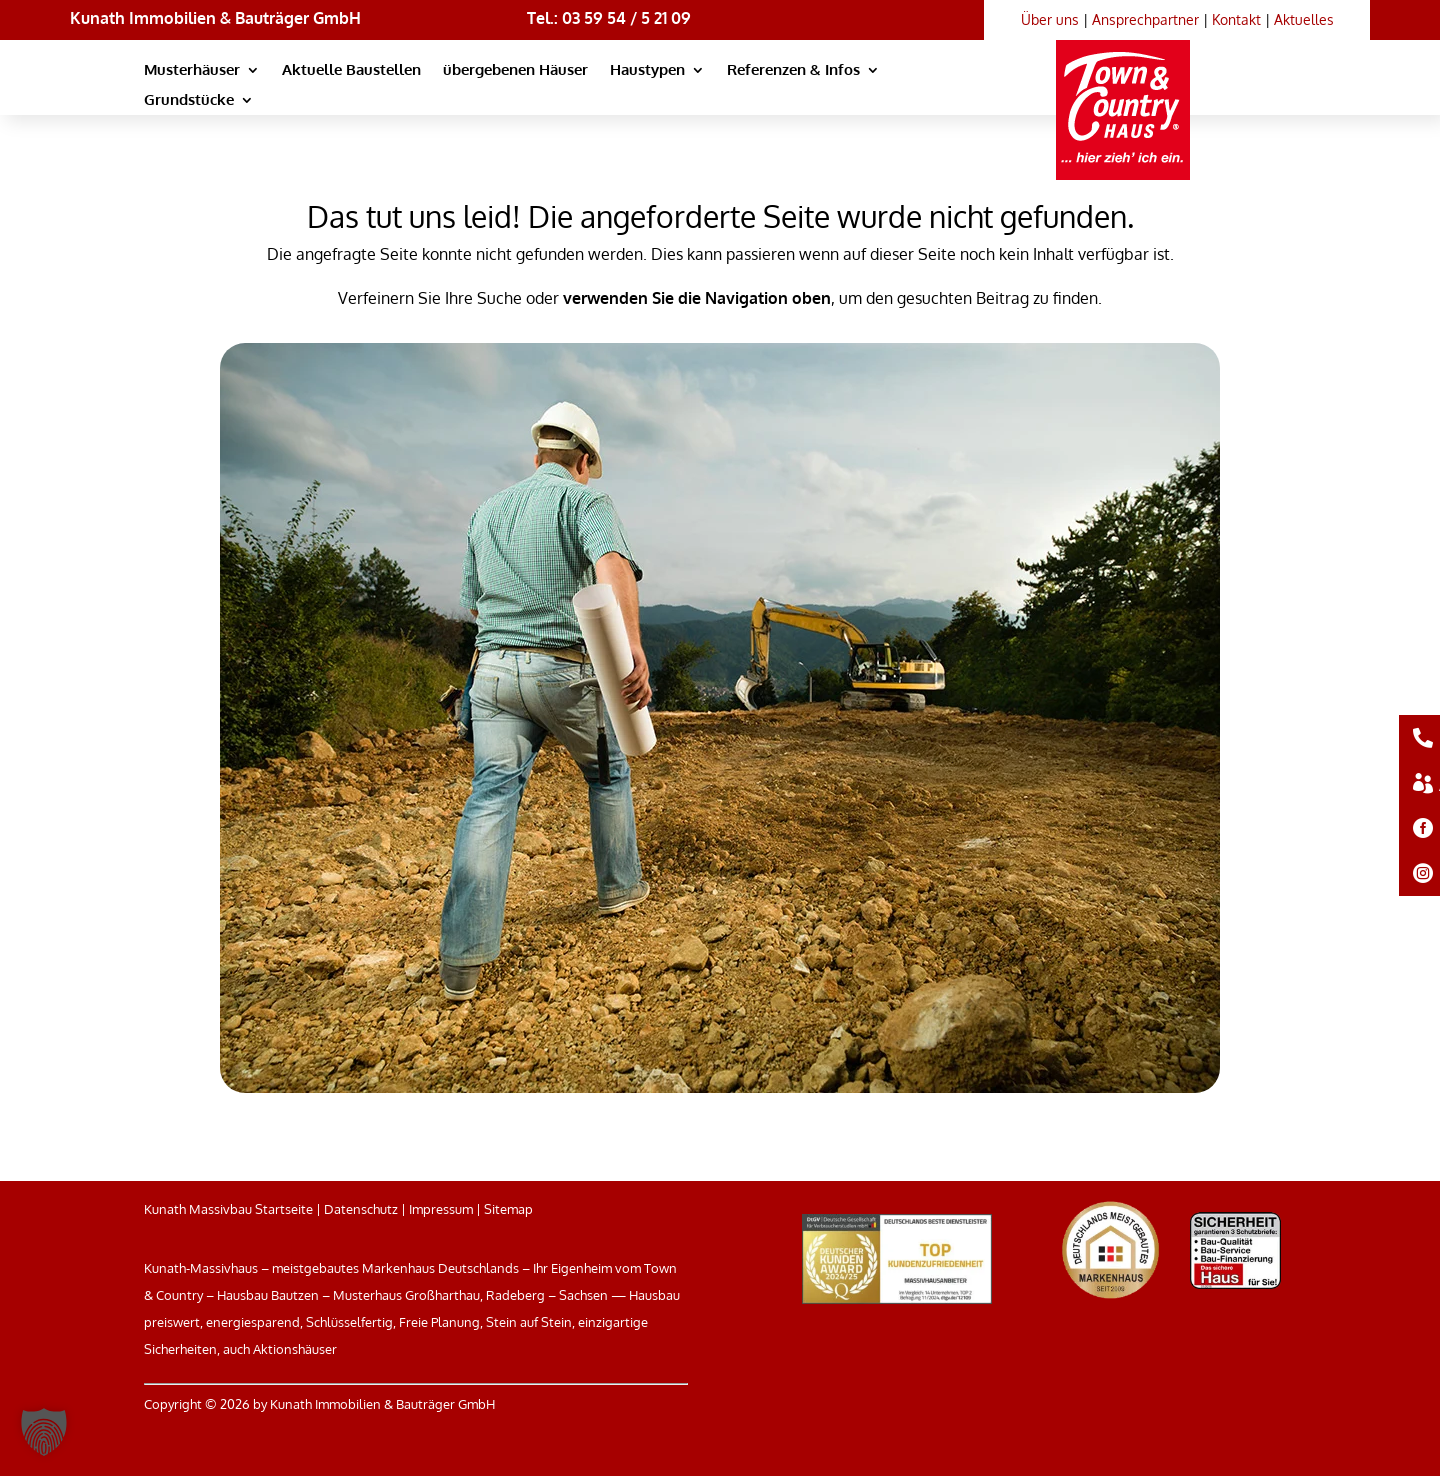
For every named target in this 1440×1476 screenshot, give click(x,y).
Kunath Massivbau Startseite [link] (228, 1209)
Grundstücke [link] (189, 101)
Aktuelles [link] (1304, 19)
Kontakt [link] (1236, 19)
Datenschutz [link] (361, 1209)
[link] (1129, 90)
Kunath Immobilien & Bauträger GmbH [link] (215, 18)
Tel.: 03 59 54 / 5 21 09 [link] (609, 18)
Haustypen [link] (647, 71)
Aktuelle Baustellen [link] (351, 71)
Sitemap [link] (508, 1209)
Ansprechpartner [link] (1145, 19)
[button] (44, 1432)
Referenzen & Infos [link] (793, 71)
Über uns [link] (1050, 19)
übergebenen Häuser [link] (515, 71)
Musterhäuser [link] (192, 71)
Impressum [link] (441, 1209)
